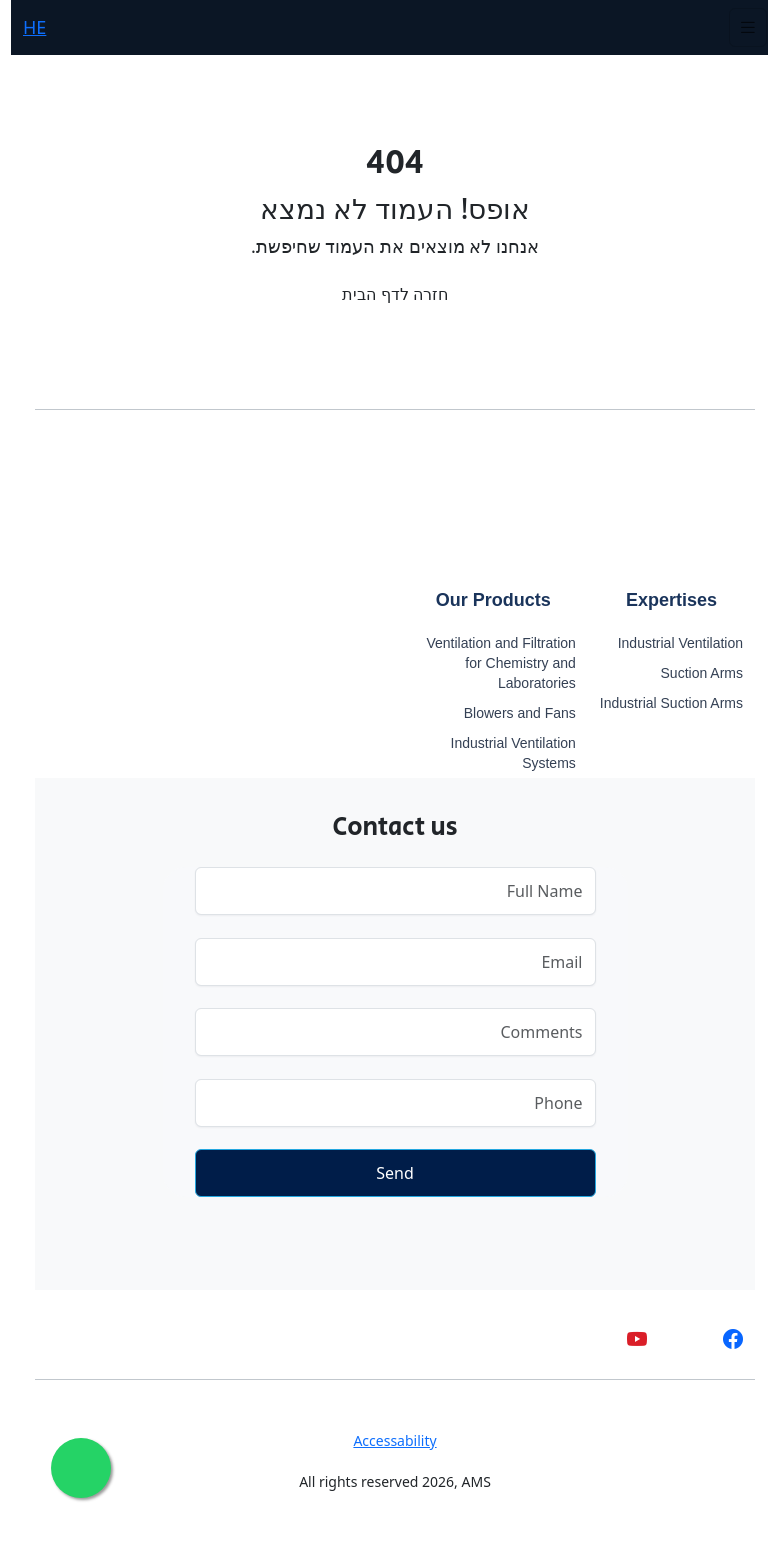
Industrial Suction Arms (660, 703)
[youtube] (626, 1339)
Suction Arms (691, 673)
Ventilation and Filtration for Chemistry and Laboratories (489, 663)
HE (23, 27)
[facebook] (722, 1339)
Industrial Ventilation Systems (502, 753)
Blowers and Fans (509, 713)
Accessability (383, 1440)
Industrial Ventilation (669, 643)
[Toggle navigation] (737, 27)
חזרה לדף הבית (383, 294)
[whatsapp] (674, 1339)
